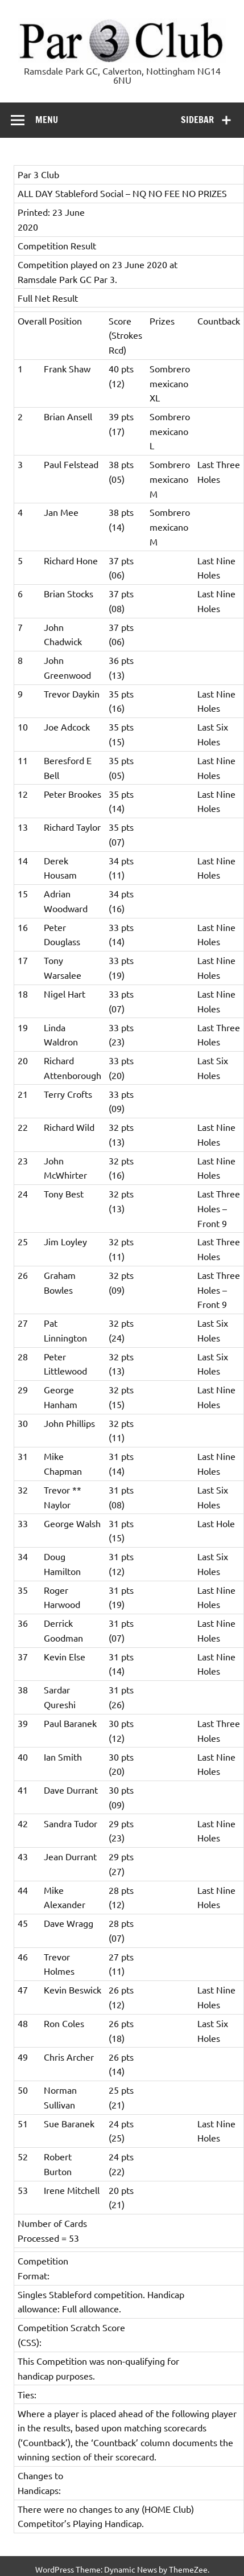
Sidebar (197, 119)
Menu (46, 119)
